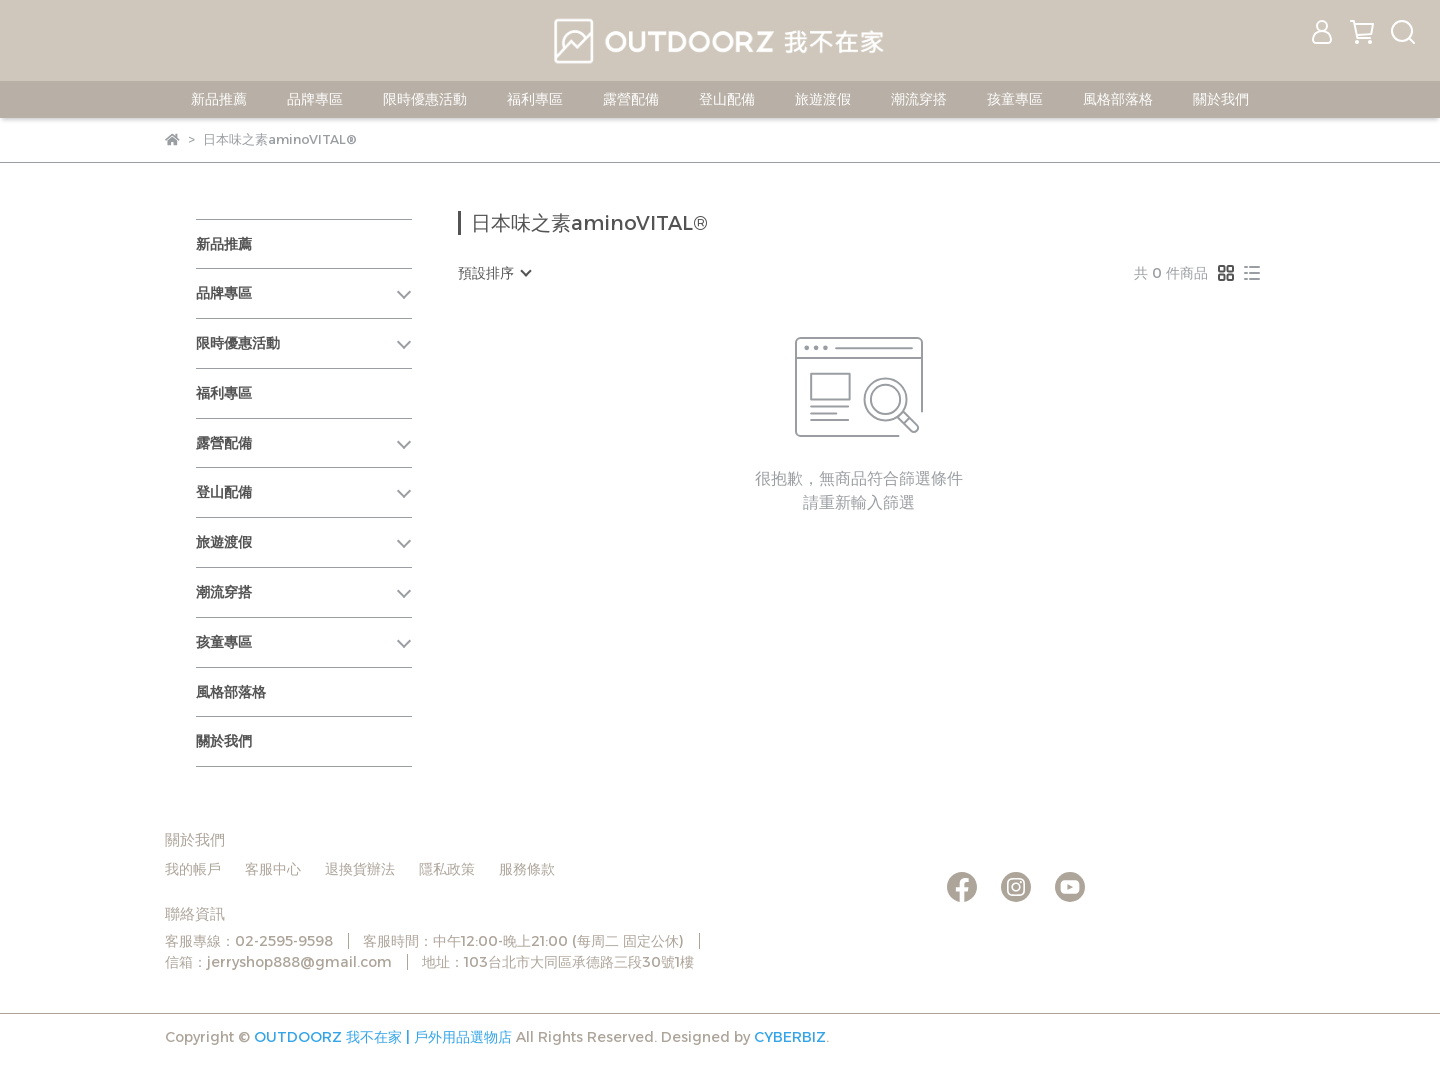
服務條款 (527, 869)
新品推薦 (219, 99)
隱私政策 (447, 869)
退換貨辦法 (360, 869)
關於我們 (1221, 99)
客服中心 (273, 869)
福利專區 (535, 99)
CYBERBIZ (790, 1037)
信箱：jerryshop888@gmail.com (278, 962)
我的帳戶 (193, 869)
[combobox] (494, 273)
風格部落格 (1118, 99)
